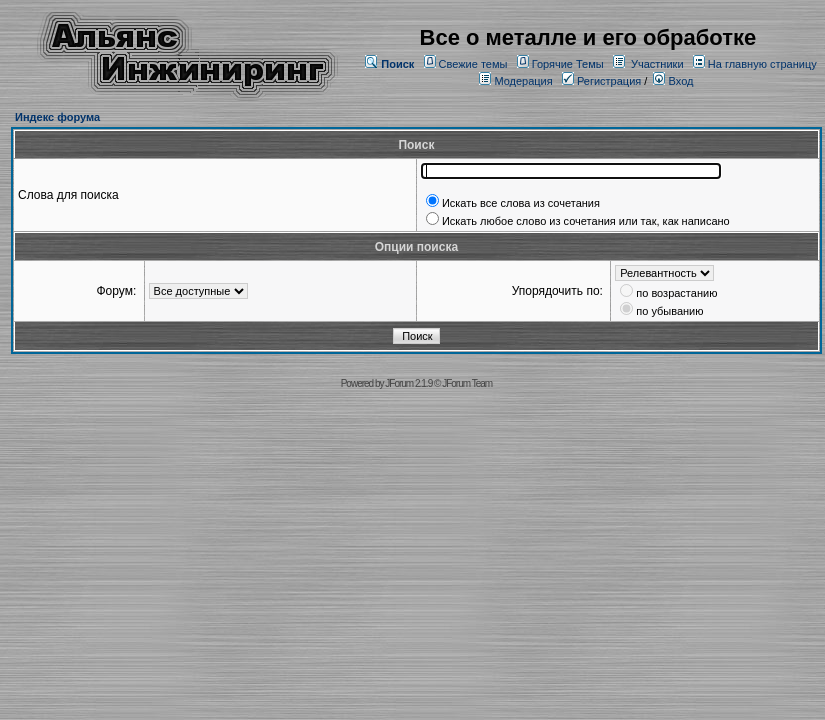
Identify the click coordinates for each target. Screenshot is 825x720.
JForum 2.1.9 (408, 383)
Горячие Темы (568, 64)
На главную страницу (762, 64)
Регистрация (601, 81)
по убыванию (669, 311)
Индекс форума (57, 117)
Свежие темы (473, 64)
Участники (657, 64)
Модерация (523, 81)
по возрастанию (676, 293)
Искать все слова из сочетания (521, 203)
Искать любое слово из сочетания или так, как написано (586, 221)
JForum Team (467, 383)
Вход (673, 81)
